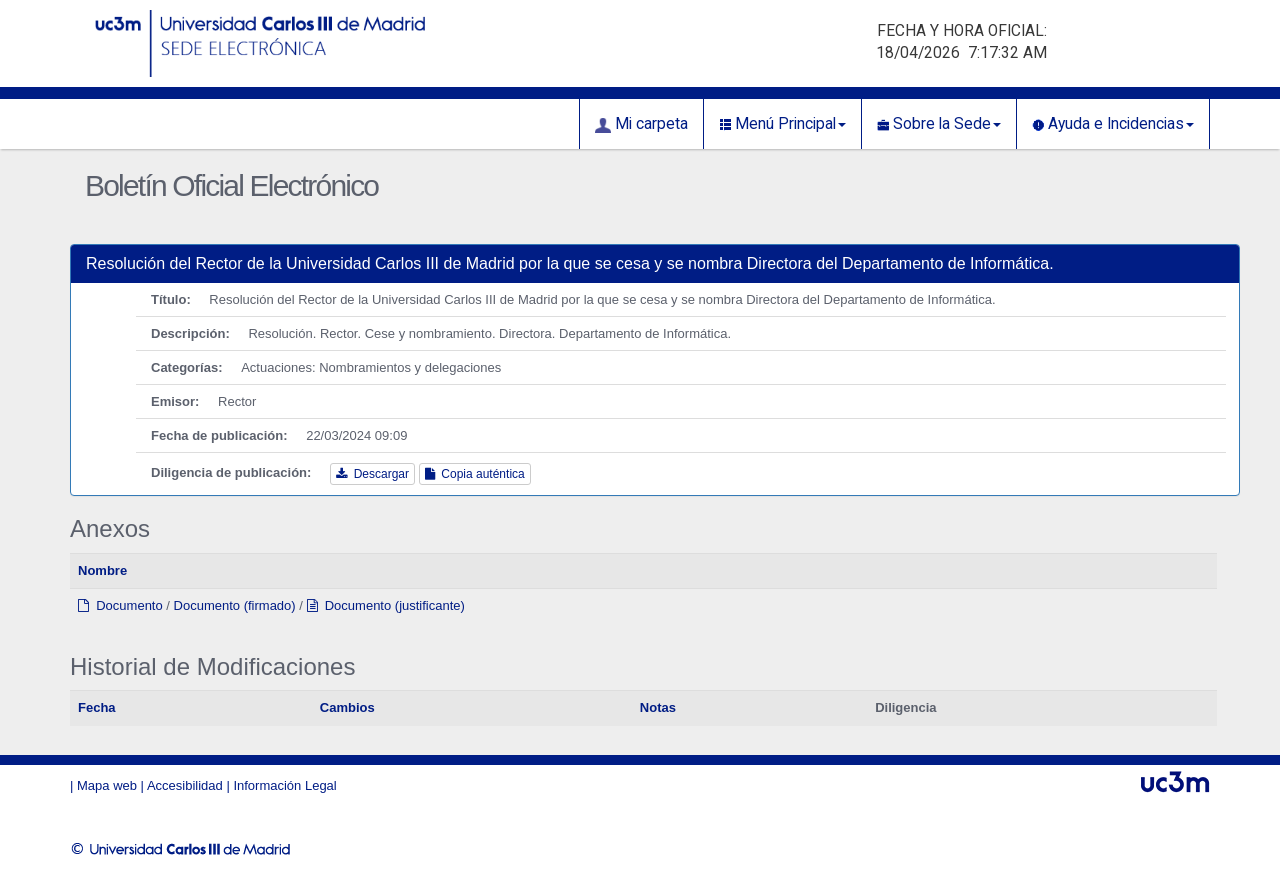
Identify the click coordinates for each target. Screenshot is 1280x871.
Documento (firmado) (235, 605)
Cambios (347, 707)
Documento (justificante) (386, 605)
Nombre (102, 570)
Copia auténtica (475, 474)
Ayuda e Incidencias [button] (1113, 124)
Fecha (97, 707)
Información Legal (284, 785)
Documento (120, 605)
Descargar (372, 474)
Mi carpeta (641, 124)
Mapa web (107, 785)
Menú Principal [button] (782, 124)
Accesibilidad (185, 785)
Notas (658, 707)
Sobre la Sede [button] (939, 124)
